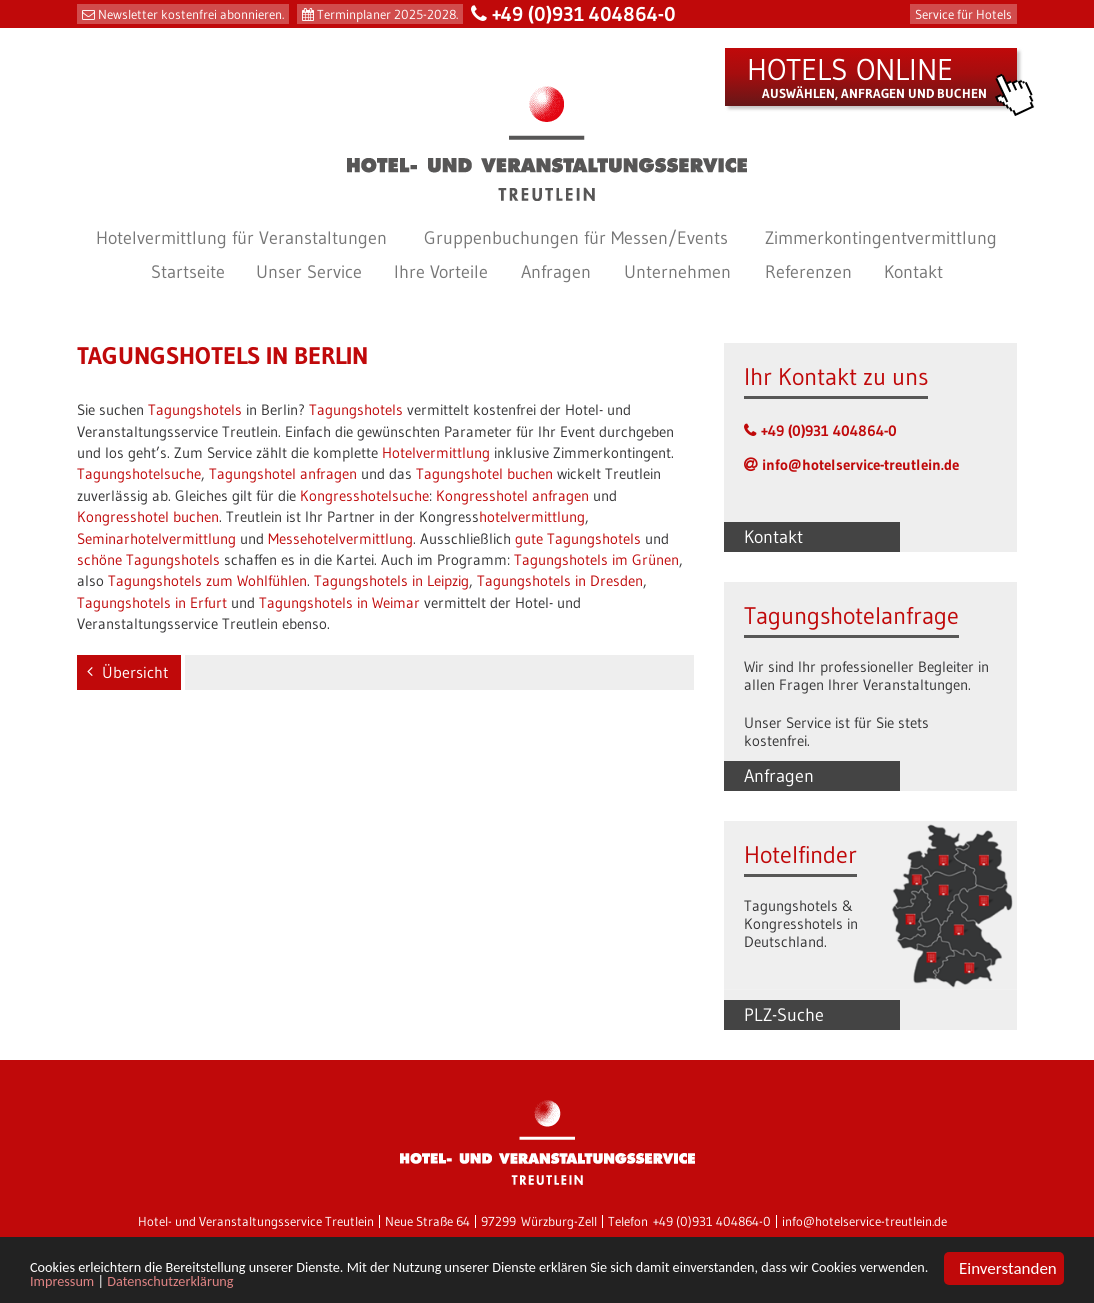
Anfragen (779, 776)
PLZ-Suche (784, 1015)
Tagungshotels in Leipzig (391, 580)
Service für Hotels (963, 14)
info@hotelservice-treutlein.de (860, 464)
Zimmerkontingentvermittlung (881, 238)
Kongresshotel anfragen (512, 495)
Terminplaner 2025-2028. (387, 14)
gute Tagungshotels (578, 538)
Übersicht (135, 672)
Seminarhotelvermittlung (156, 538)
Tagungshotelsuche (139, 473)
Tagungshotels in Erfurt (152, 602)
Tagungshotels (195, 409)
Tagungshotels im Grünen (596, 559)
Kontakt (913, 272)
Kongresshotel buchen (148, 516)
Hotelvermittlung (436, 452)
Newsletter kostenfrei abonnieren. (191, 14)
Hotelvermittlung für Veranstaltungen (241, 238)
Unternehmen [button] (677, 272)
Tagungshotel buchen (484, 473)
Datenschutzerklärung (401, 1283)
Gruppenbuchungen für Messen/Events (576, 238)
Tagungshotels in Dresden (560, 580)
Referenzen (808, 272)
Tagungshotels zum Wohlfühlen (207, 580)
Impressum (271, 1283)
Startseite (188, 272)
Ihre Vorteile (441, 272)
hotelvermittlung (532, 516)
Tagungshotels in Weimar (339, 602)
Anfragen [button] (556, 272)
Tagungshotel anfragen (283, 473)
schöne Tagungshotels (148, 559)
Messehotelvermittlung (340, 538)
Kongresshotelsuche (364, 495)
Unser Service (309, 272)
